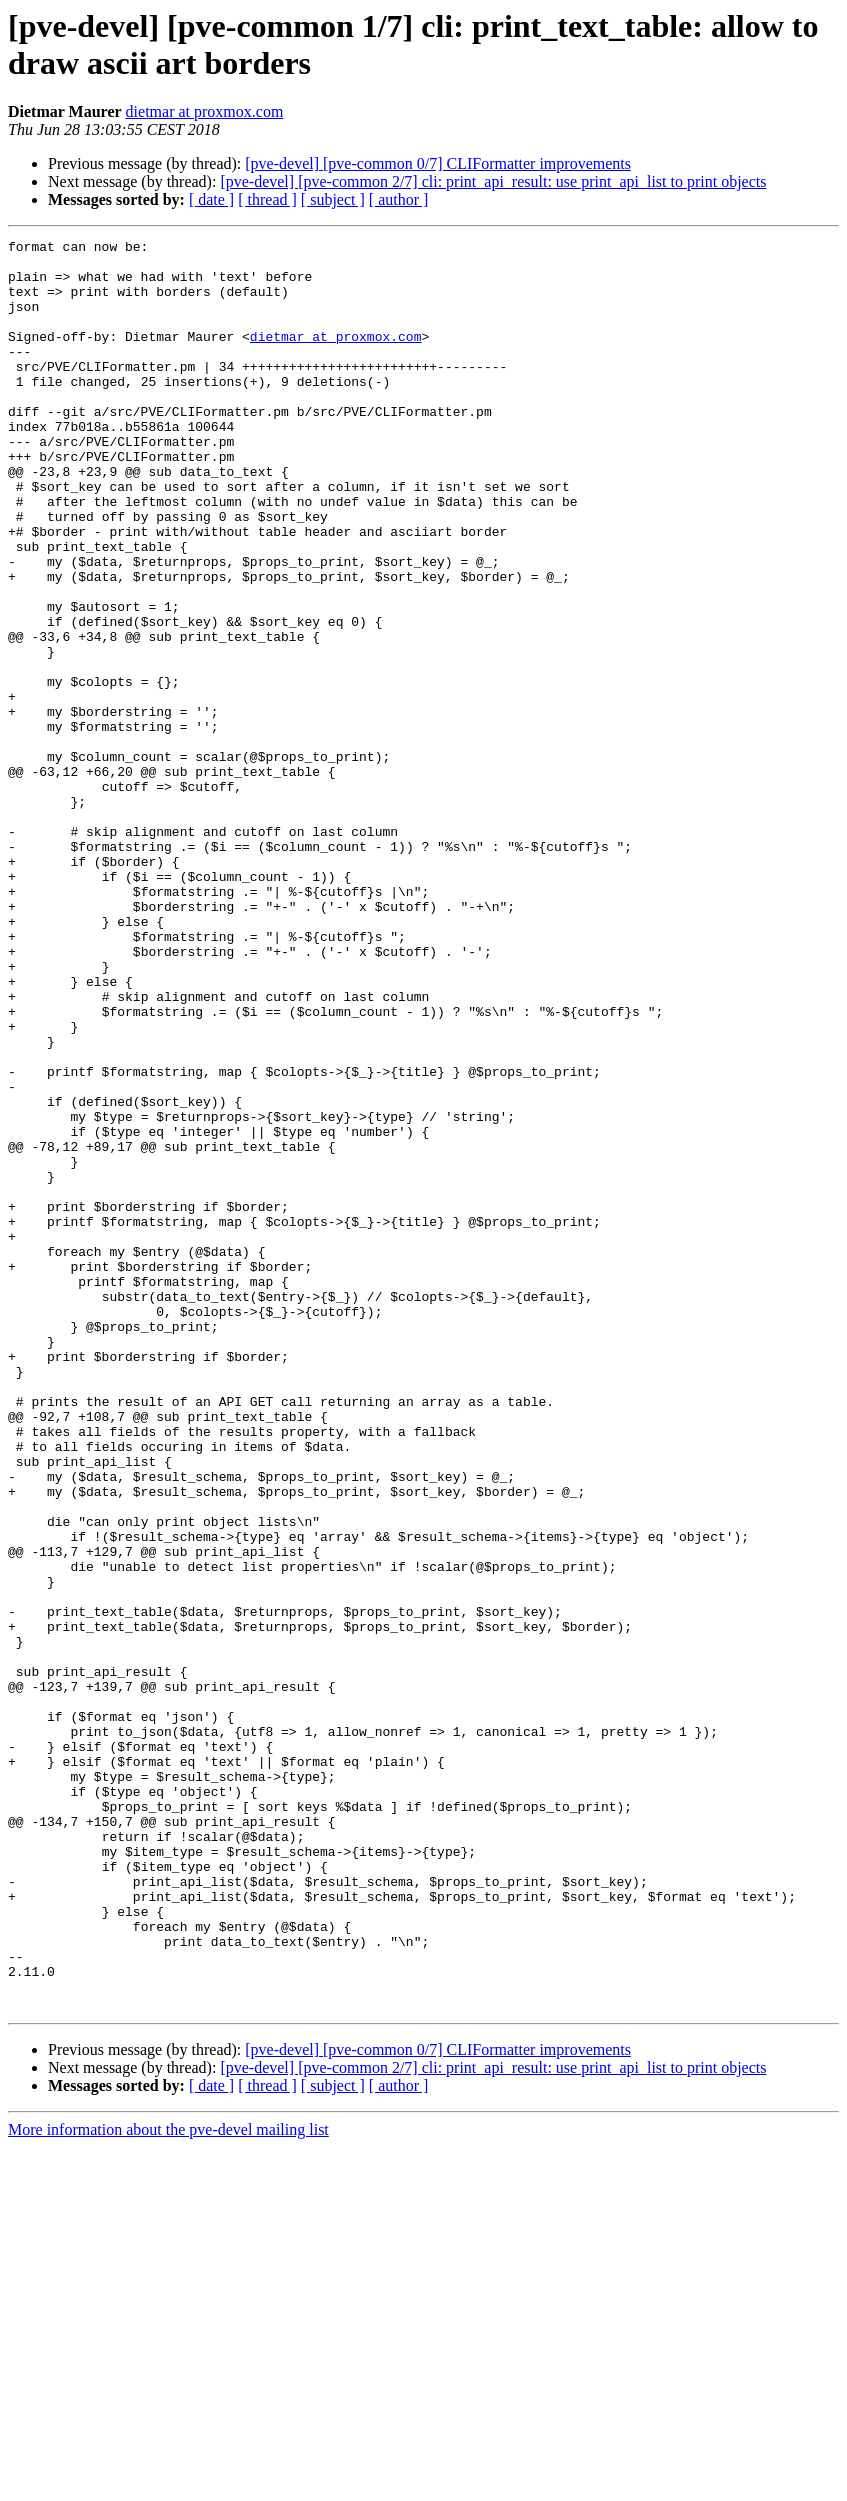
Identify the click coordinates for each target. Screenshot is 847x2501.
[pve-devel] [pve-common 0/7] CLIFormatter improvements (438, 163)
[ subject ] (333, 199)
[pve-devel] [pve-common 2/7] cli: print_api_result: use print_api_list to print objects (493, 181)
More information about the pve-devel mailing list (168, 2483)
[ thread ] (267, 199)
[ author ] (399, 199)
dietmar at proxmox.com (205, 111)
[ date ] (211, 199)
